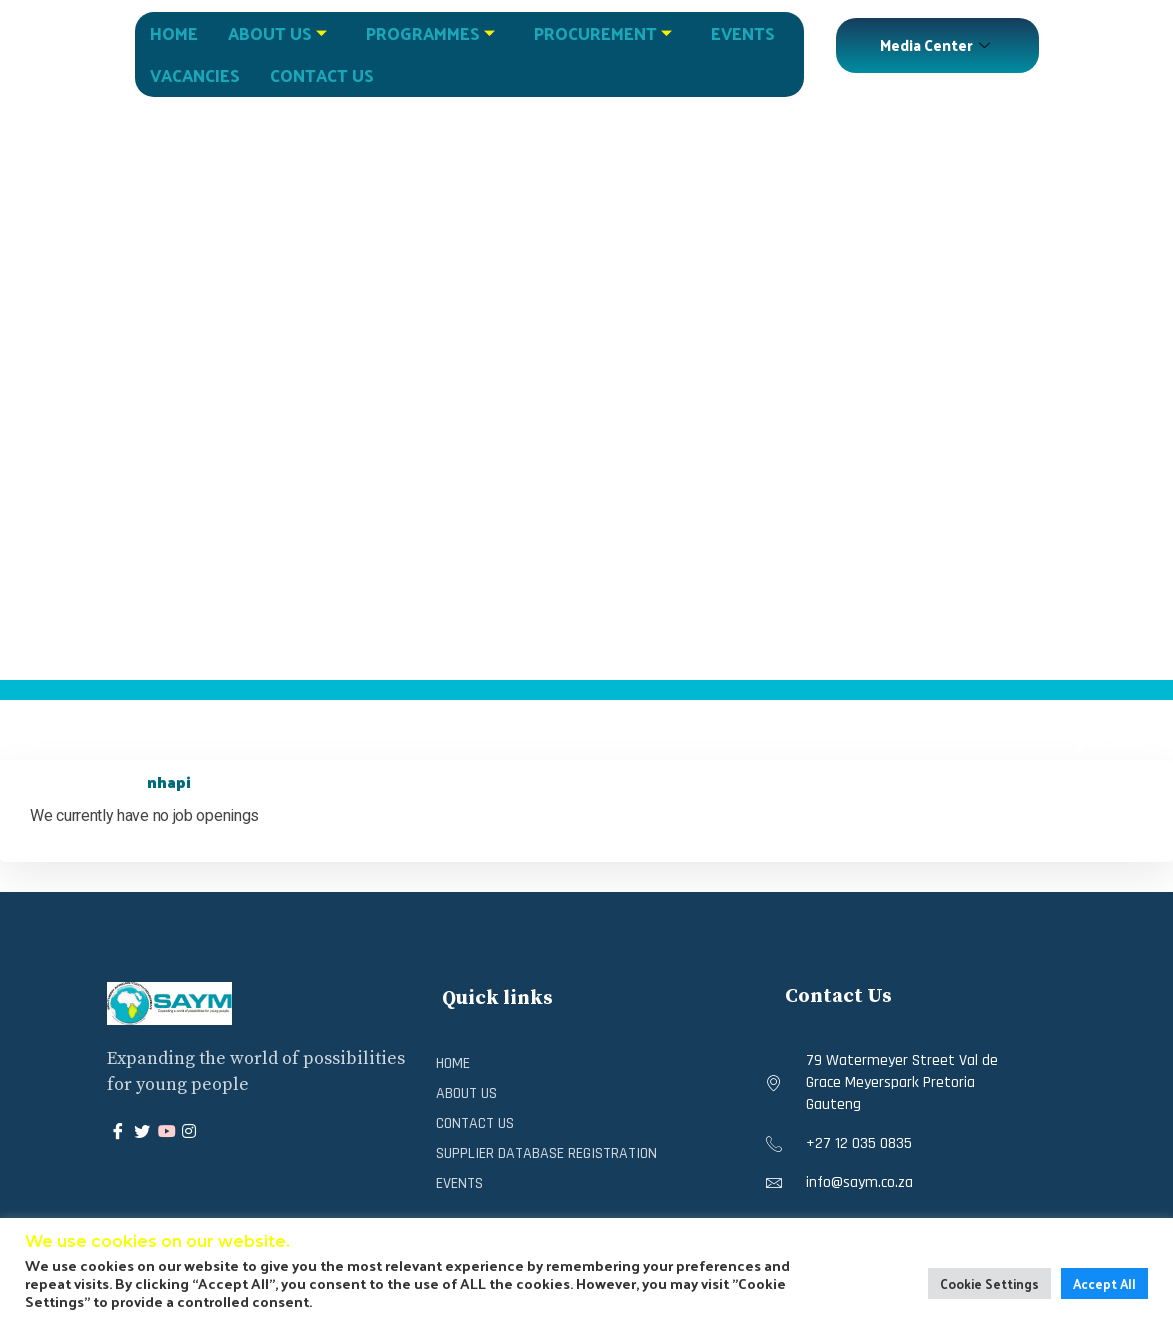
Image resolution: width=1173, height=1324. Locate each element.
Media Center (937, 44)
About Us (280, 33)
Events (743, 33)
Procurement (605, 33)
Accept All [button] (1104, 1283)
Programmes (433, 33)
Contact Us (322, 75)
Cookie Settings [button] (989, 1283)
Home (174, 33)
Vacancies (195, 75)
